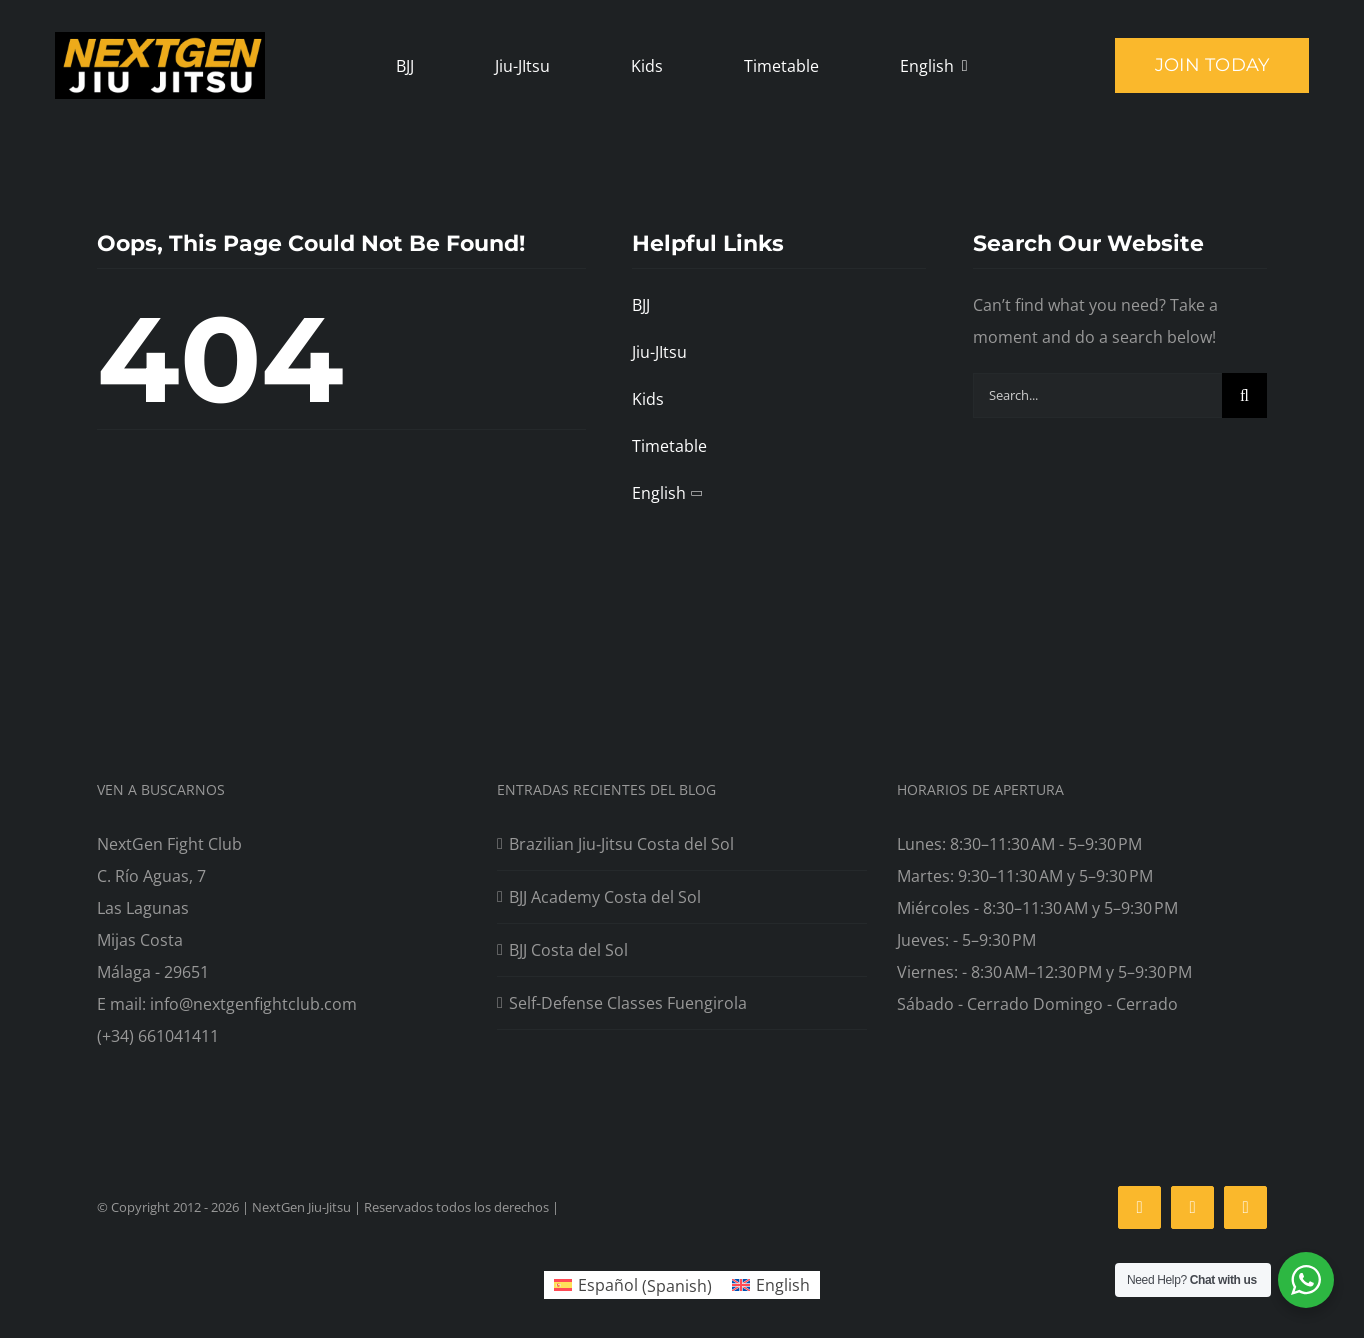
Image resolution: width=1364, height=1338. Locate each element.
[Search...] (1097, 395)
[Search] (1244, 395)
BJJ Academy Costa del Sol (605, 897)
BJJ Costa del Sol (568, 950)
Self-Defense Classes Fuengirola (628, 1003)
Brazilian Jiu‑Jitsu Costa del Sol (621, 844)
